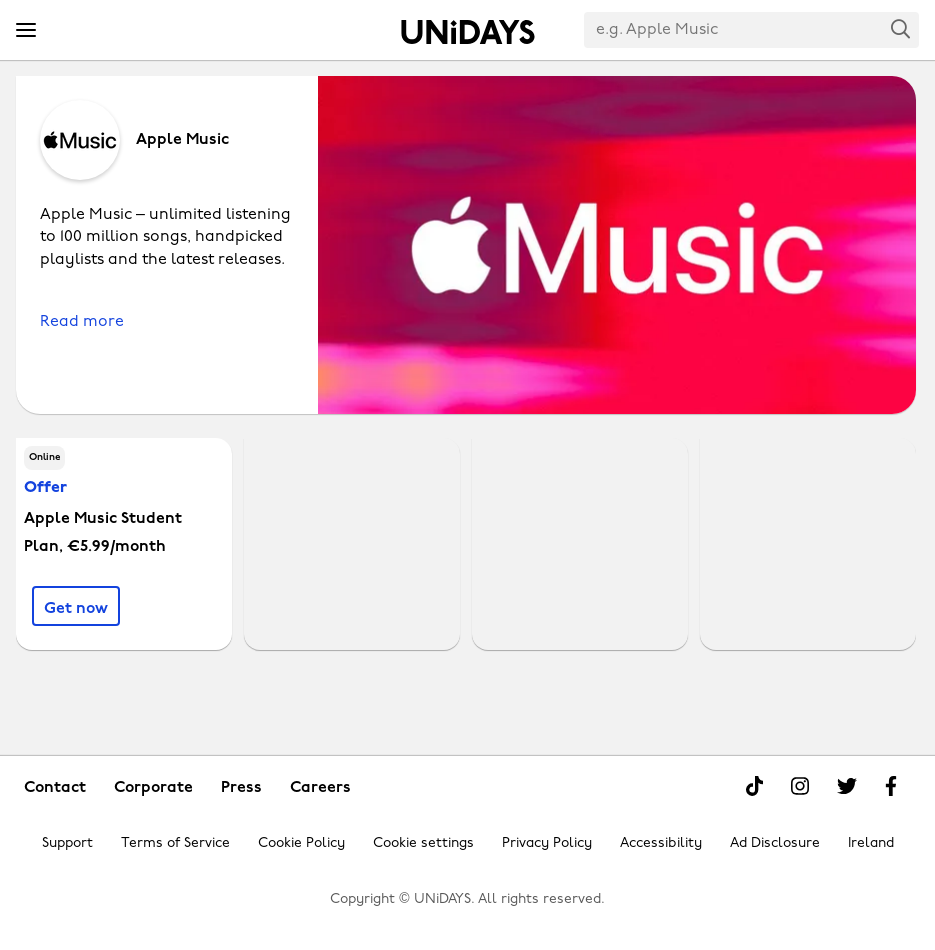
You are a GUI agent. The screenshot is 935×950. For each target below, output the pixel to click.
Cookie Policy (301, 843)
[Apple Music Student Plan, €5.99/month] (76, 606)
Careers (320, 788)
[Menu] (26, 31)
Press (241, 788)
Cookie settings (423, 843)
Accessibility (661, 843)
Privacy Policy (547, 843)
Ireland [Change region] (871, 843)
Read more (82, 322)
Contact (55, 788)
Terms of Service (175, 843)
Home (468, 32)
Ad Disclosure (775, 843)
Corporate (153, 788)
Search (901, 28)
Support (67, 843)
